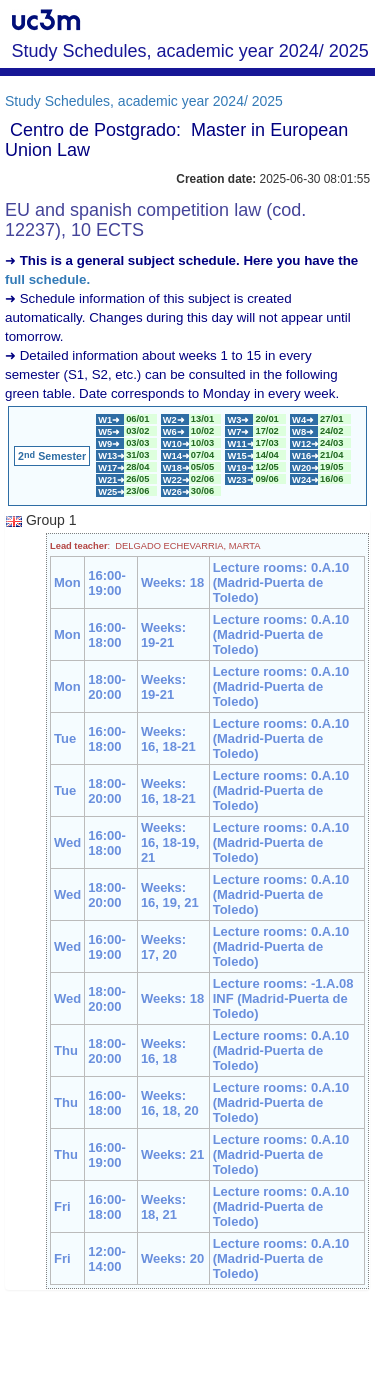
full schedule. (47, 279)
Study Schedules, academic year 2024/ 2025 (144, 101)
